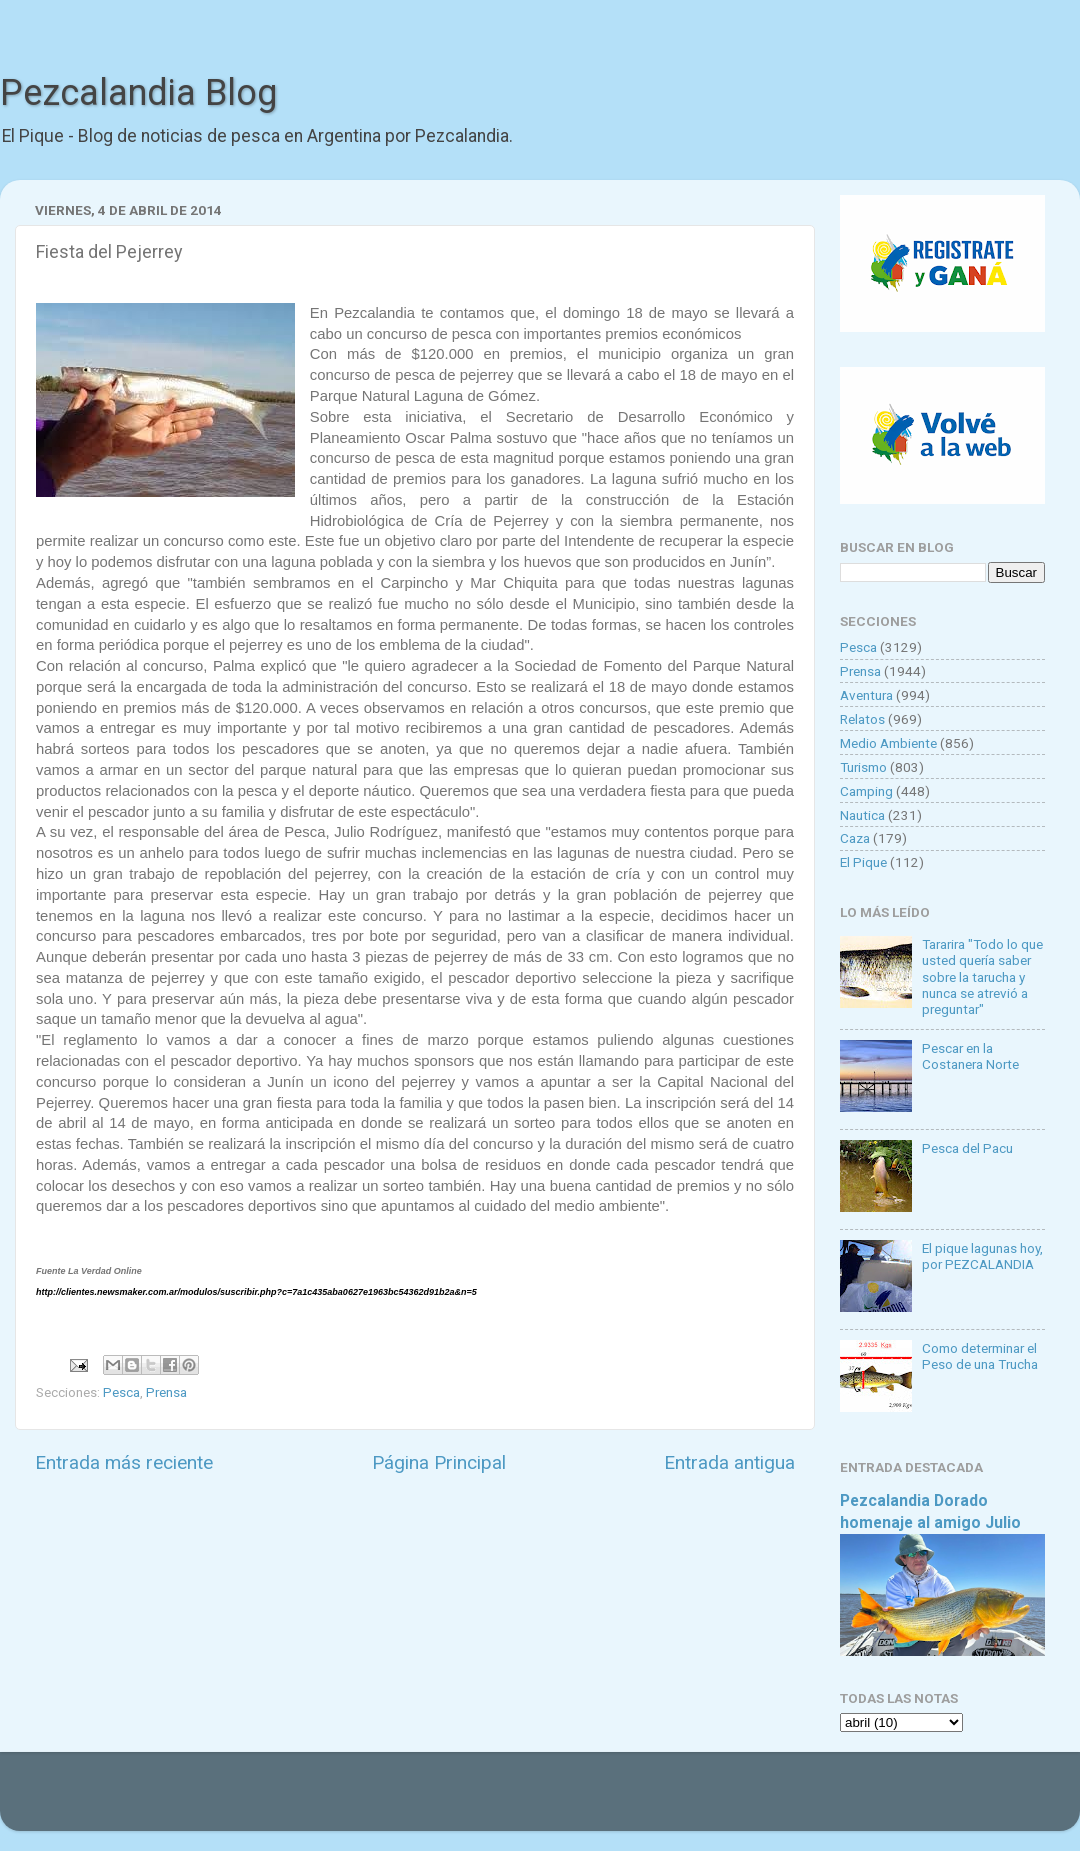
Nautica (862, 815)
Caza (855, 838)
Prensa (166, 1392)
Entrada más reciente (124, 1462)
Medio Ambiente (888, 743)
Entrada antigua (729, 1462)
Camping (866, 791)
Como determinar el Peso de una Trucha (980, 1356)
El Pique (863, 862)
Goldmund (575, 1801)
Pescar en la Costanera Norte (970, 1056)
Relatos (862, 719)
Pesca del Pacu (967, 1148)
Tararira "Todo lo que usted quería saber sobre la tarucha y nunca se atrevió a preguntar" (982, 976)
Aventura (866, 695)
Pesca (121, 1392)
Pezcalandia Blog (138, 93)
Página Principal (439, 1462)
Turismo (863, 767)
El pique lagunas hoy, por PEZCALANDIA (982, 1256)
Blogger (745, 1801)
